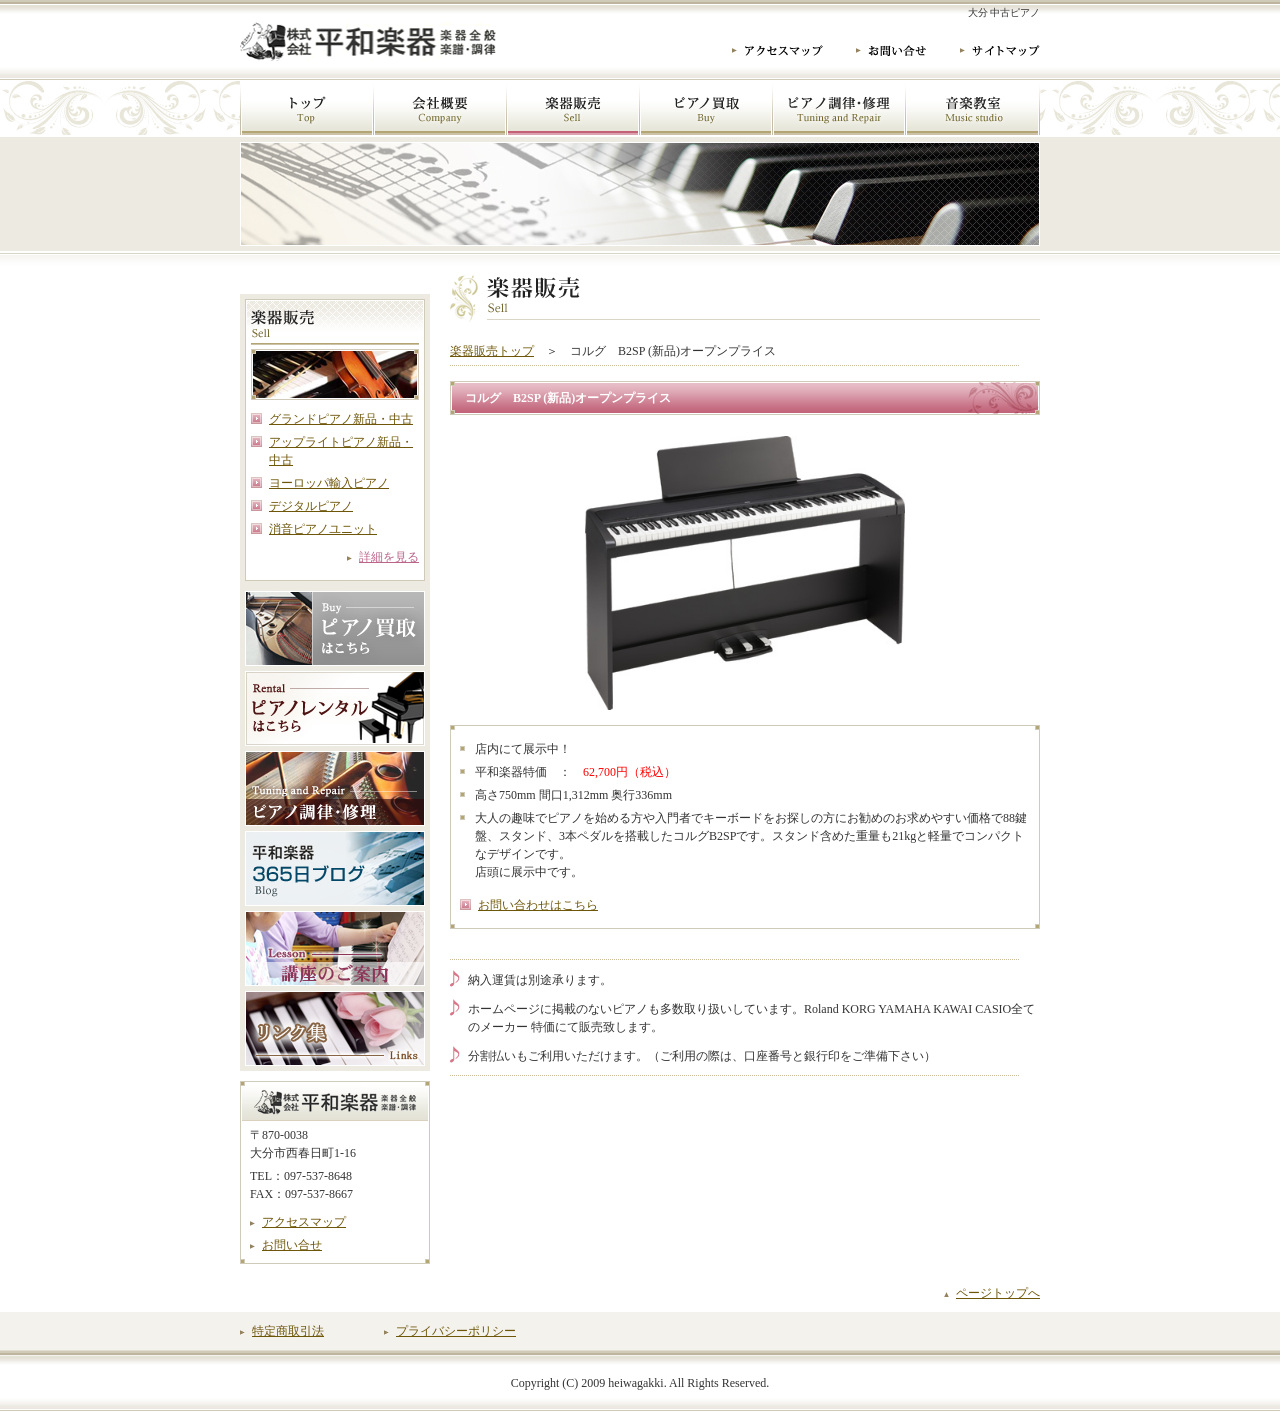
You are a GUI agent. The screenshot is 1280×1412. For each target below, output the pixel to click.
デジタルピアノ (311, 506)
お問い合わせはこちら (538, 905)
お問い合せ (292, 1245)
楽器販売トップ (492, 351)
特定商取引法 (288, 1331)
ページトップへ (998, 1293)
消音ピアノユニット (323, 529)
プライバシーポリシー (456, 1331)
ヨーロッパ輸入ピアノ (329, 483)
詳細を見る (389, 557)
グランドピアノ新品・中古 (341, 419)
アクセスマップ (304, 1222)
